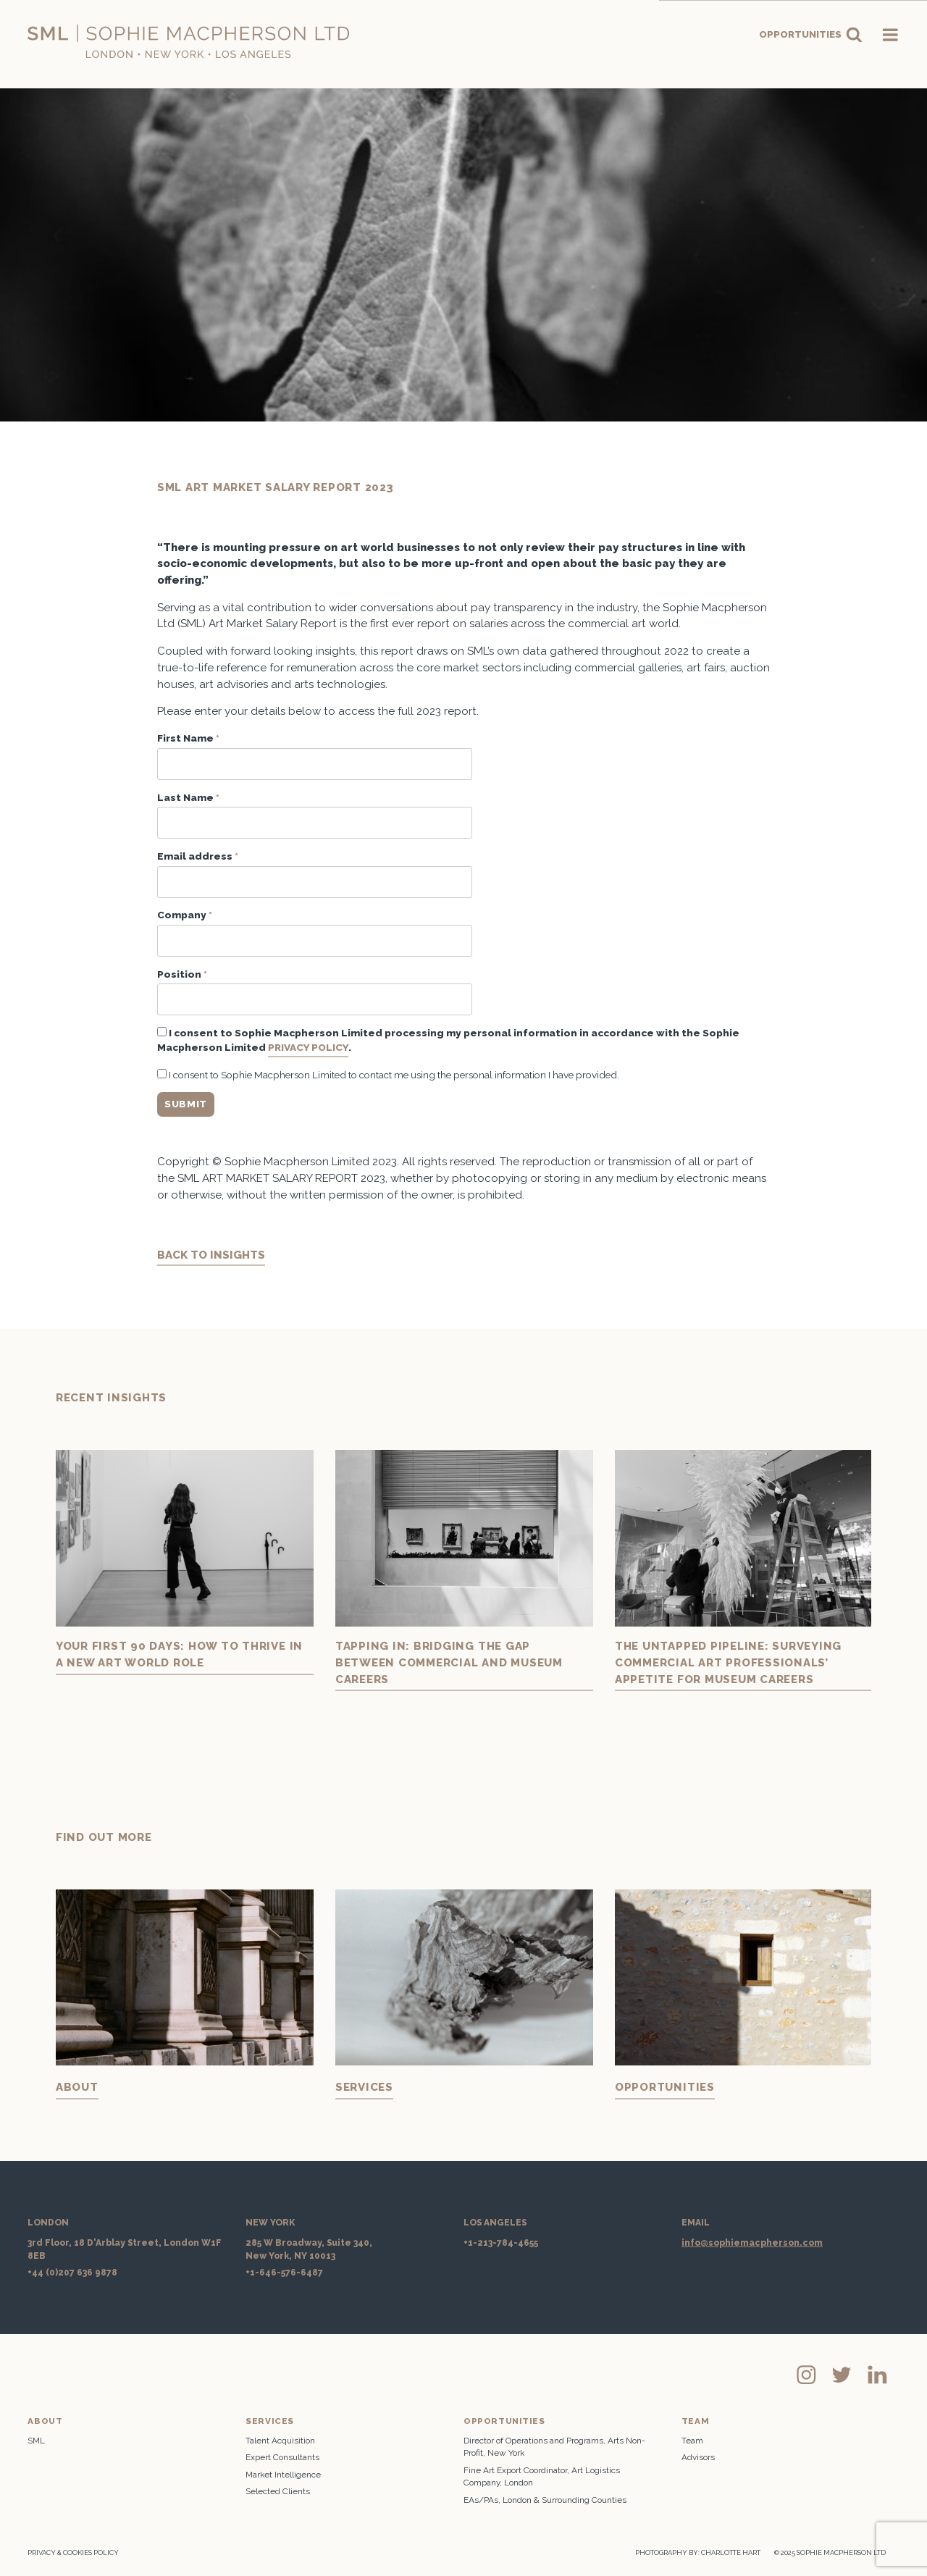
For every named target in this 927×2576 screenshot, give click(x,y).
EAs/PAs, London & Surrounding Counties (545, 2500)
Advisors (698, 2457)
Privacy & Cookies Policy (73, 2552)
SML (36, 2441)
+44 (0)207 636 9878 (72, 2272)
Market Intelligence (283, 2475)
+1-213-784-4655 (501, 2243)
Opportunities (811, 35)
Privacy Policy (308, 1047)
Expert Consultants (282, 2457)
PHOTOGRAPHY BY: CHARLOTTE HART (697, 2552)
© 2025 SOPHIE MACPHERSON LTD (830, 2552)
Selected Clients (278, 2491)
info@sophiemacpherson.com (752, 2243)
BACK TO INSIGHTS (211, 1255)
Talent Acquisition (280, 2441)
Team (692, 2441)
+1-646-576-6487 (284, 2272)
